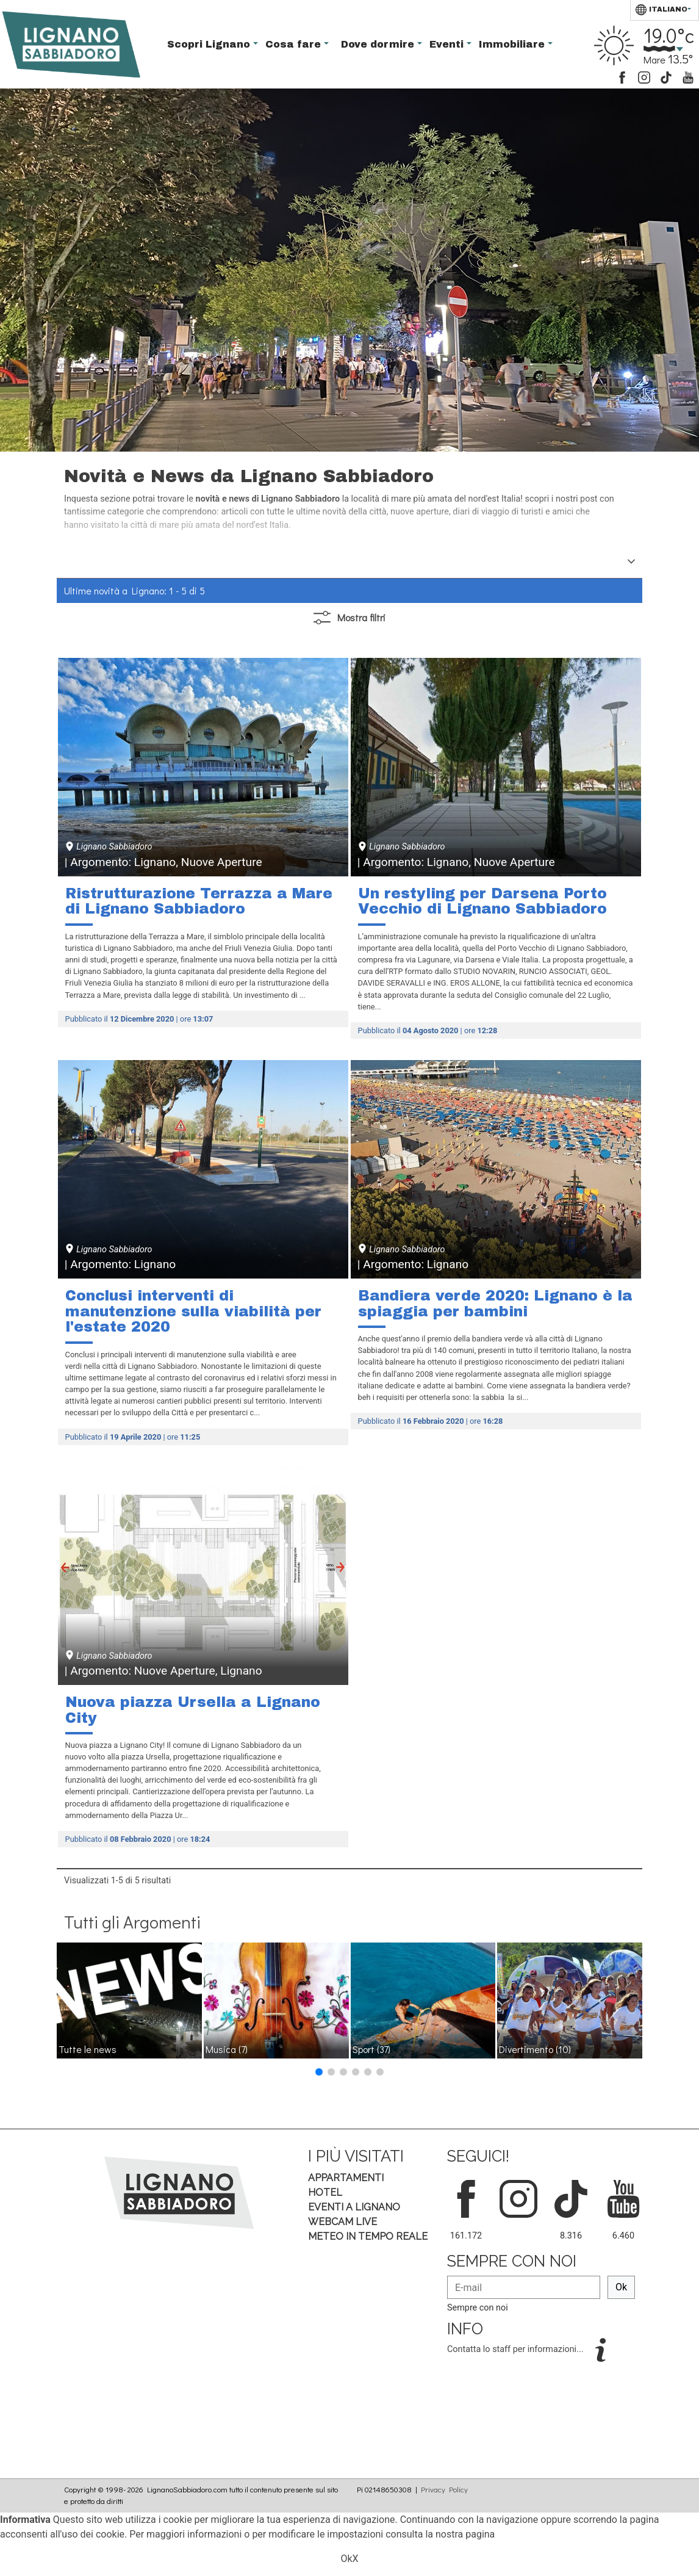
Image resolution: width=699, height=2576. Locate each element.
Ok (621, 2287)
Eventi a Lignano (354, 2207)
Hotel (325, 2192)
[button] (319, 2072)
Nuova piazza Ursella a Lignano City (192, 1710)
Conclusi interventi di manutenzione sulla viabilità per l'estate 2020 (193, 1311)
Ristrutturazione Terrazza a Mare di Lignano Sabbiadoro (198, 901)
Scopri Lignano (210, 44)
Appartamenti (346, 2178)
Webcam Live (342, 2222)
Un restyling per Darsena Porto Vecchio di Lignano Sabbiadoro (482, 901)
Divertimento (535, 2049)
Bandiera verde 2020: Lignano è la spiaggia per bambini (495, 1303)
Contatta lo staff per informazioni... (516, 2349)
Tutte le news (87, 2049)
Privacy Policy (444, 2489)
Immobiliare (513, 44)
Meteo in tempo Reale (368, 2236)
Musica (227, 2049)
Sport (371, 2049)
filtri (349, 618)
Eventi (448, 44)
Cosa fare (294, 44)
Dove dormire (379, 44)
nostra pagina (465, 2534)
